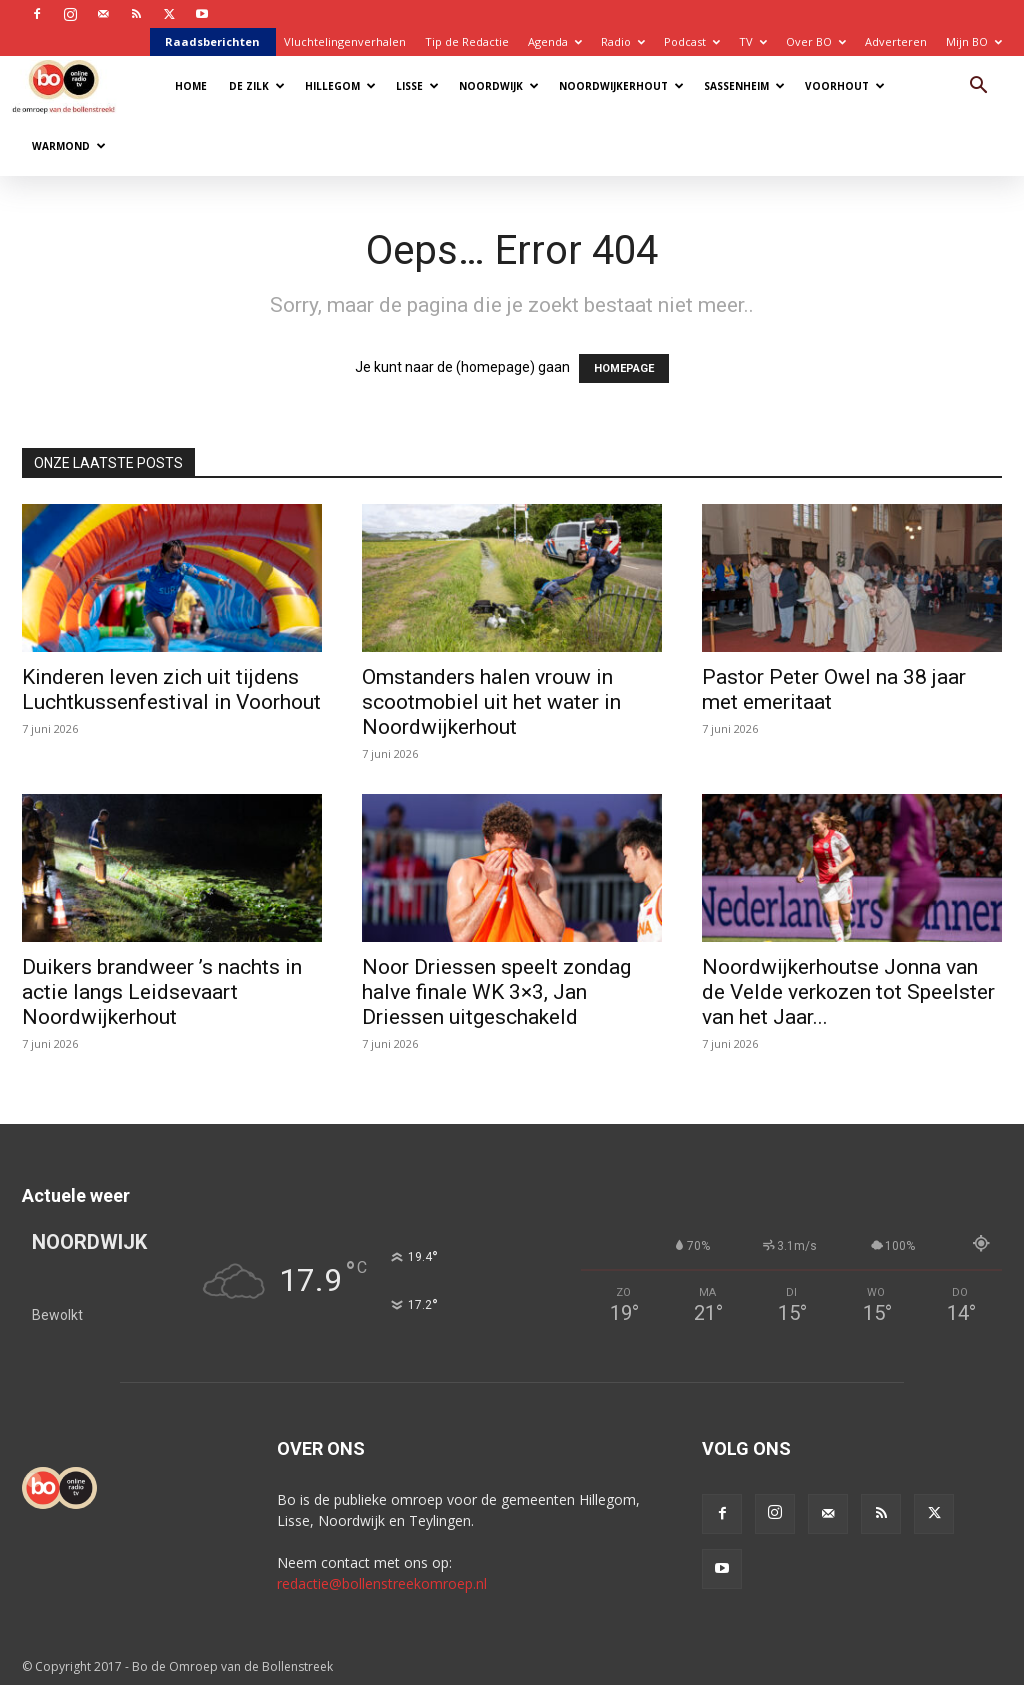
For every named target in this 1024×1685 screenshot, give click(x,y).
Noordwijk (499, 86)
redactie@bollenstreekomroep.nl (382, 1583)
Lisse (417, 86)
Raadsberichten (212, 41)
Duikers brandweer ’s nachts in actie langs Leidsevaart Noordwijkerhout (162, 992)
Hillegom (340, 86)
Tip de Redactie (467, 41)
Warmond (69, 146)
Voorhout (845, 86)
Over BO (816, 41)
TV (753, 41)
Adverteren (896, 41)
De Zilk (257, 86)
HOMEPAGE (624, 368)
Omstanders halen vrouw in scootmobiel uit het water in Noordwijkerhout (491, 702)
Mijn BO (974, 41)
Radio (623, 41)
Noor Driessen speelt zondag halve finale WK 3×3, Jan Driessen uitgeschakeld (496, 992)
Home (191, 86)
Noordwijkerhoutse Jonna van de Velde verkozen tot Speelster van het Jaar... (848, 992)
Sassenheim (744, 86)
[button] (978, 87)
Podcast (692, 41)
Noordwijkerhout (621, 86)
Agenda (555, 41)
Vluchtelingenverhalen (345, 41)
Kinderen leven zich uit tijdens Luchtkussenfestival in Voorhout (171, 689)
